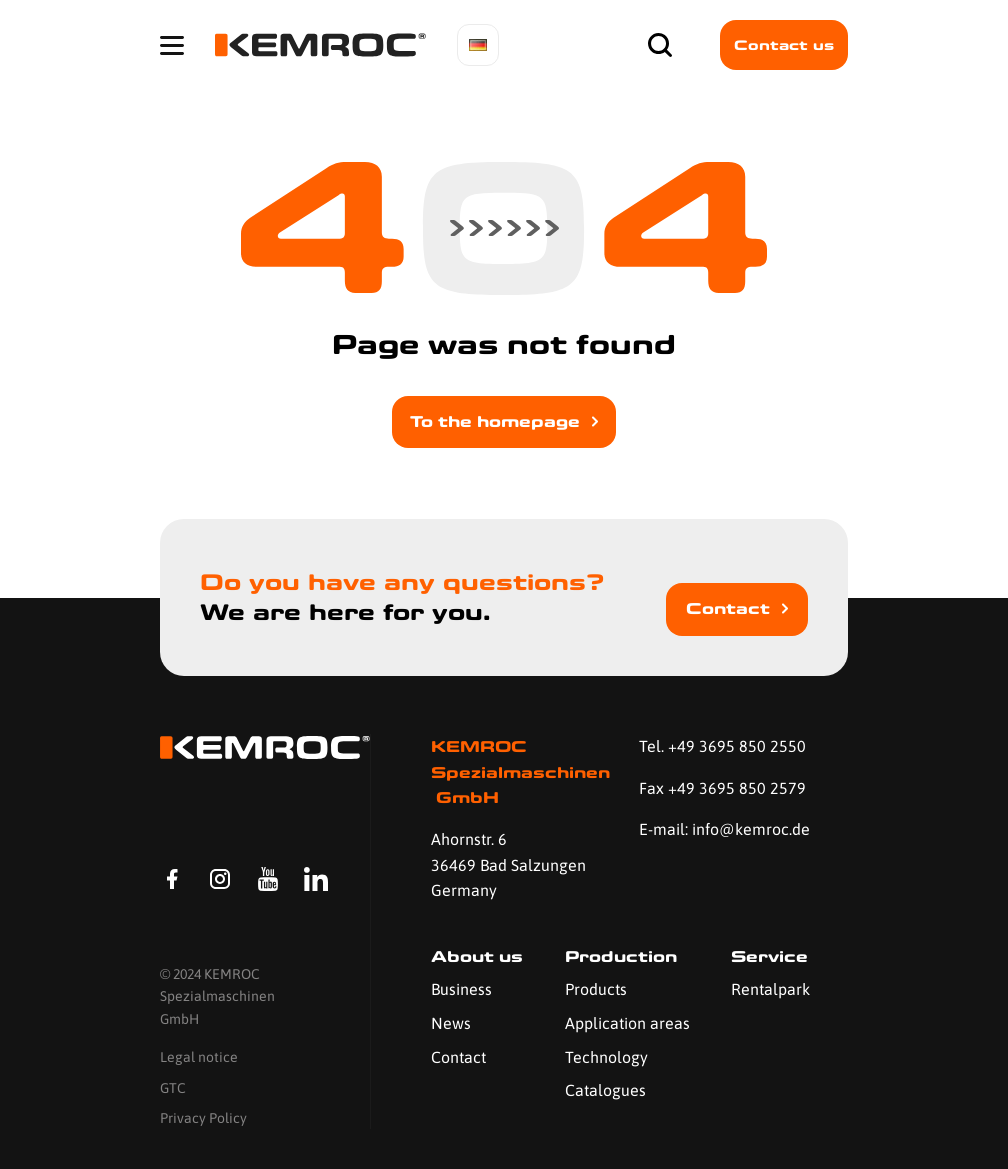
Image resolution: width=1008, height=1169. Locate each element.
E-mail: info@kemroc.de (724, 829)
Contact (728, 608)
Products (596, 989)
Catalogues (605, 1090)
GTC (173, 1088)
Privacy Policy (203, 1118)
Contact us (784, 45)
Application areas (627, 1023)
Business (461, 989)
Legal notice (199, 1057)
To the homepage (495, 421)
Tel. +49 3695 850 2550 (722, 746)
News (451, 1023)
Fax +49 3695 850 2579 (722, 788)
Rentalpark (770, 989)
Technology (606, 1057)
